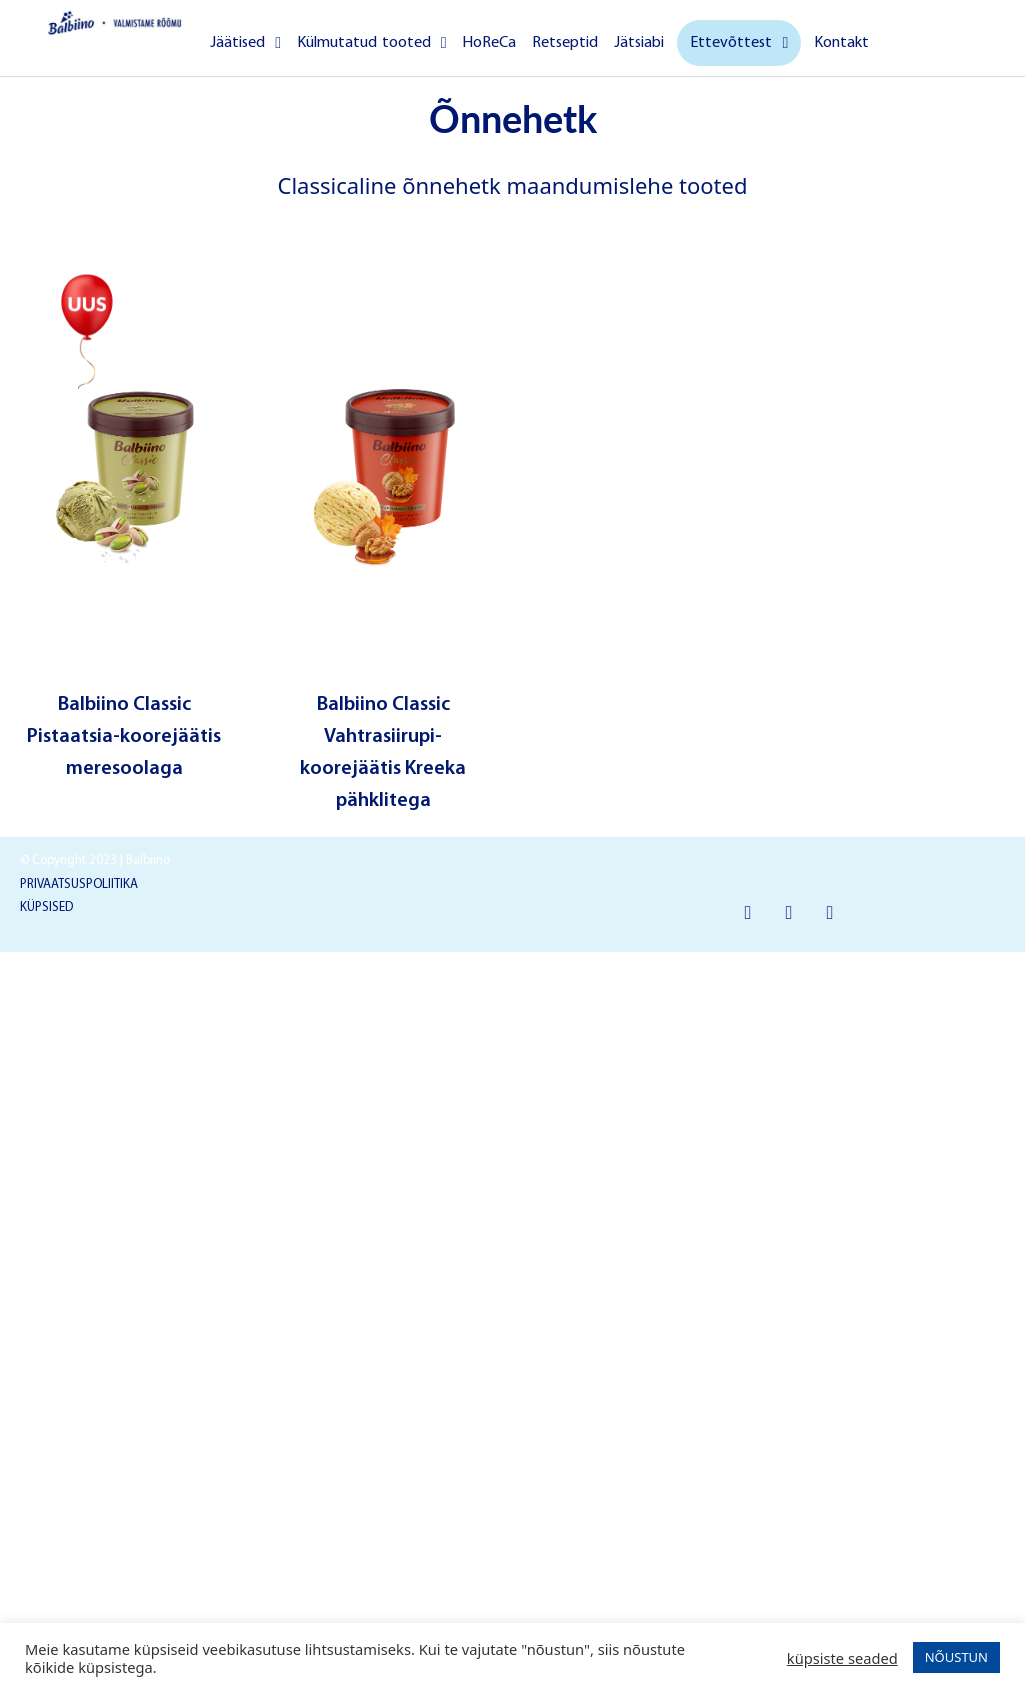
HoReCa (489, 43)
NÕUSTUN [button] (956, 1657)
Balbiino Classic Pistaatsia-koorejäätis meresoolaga (124, 737)
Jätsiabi (639, 43)
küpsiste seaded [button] (842, 1658)
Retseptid (565, 43)
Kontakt (841, 43)
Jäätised (245, 43)
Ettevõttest (739, 43)
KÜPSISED (46, 907)
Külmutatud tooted (371, 43)
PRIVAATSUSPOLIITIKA (79, 884)
